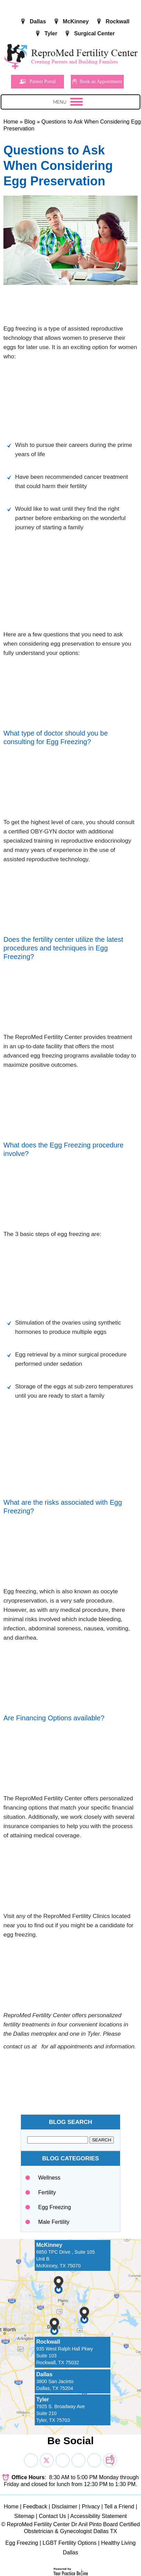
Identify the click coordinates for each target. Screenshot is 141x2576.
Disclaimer (64, 2506)
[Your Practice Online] (70, 2571)
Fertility (47, 2192)
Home (10, 122)
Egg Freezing (54, 2207)
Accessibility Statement (98, 2516)
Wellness (49, 2178)
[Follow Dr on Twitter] (46, 2460)
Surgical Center (94, 33)
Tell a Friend (119, 2506)
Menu (68, 103)
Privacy (91, 2506)
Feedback (35, 2506)
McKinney (76, 21)
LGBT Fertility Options (70, 2543)
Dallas (38, 21)
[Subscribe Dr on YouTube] (62, 2460)
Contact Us (52, 2516)
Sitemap (24, 2516)
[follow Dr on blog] (110, 2460)
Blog (29, 122)
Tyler (50, 33)
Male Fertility (53, 2222)
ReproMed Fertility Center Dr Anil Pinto (54, 2524)
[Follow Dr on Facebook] (30, 2460)
